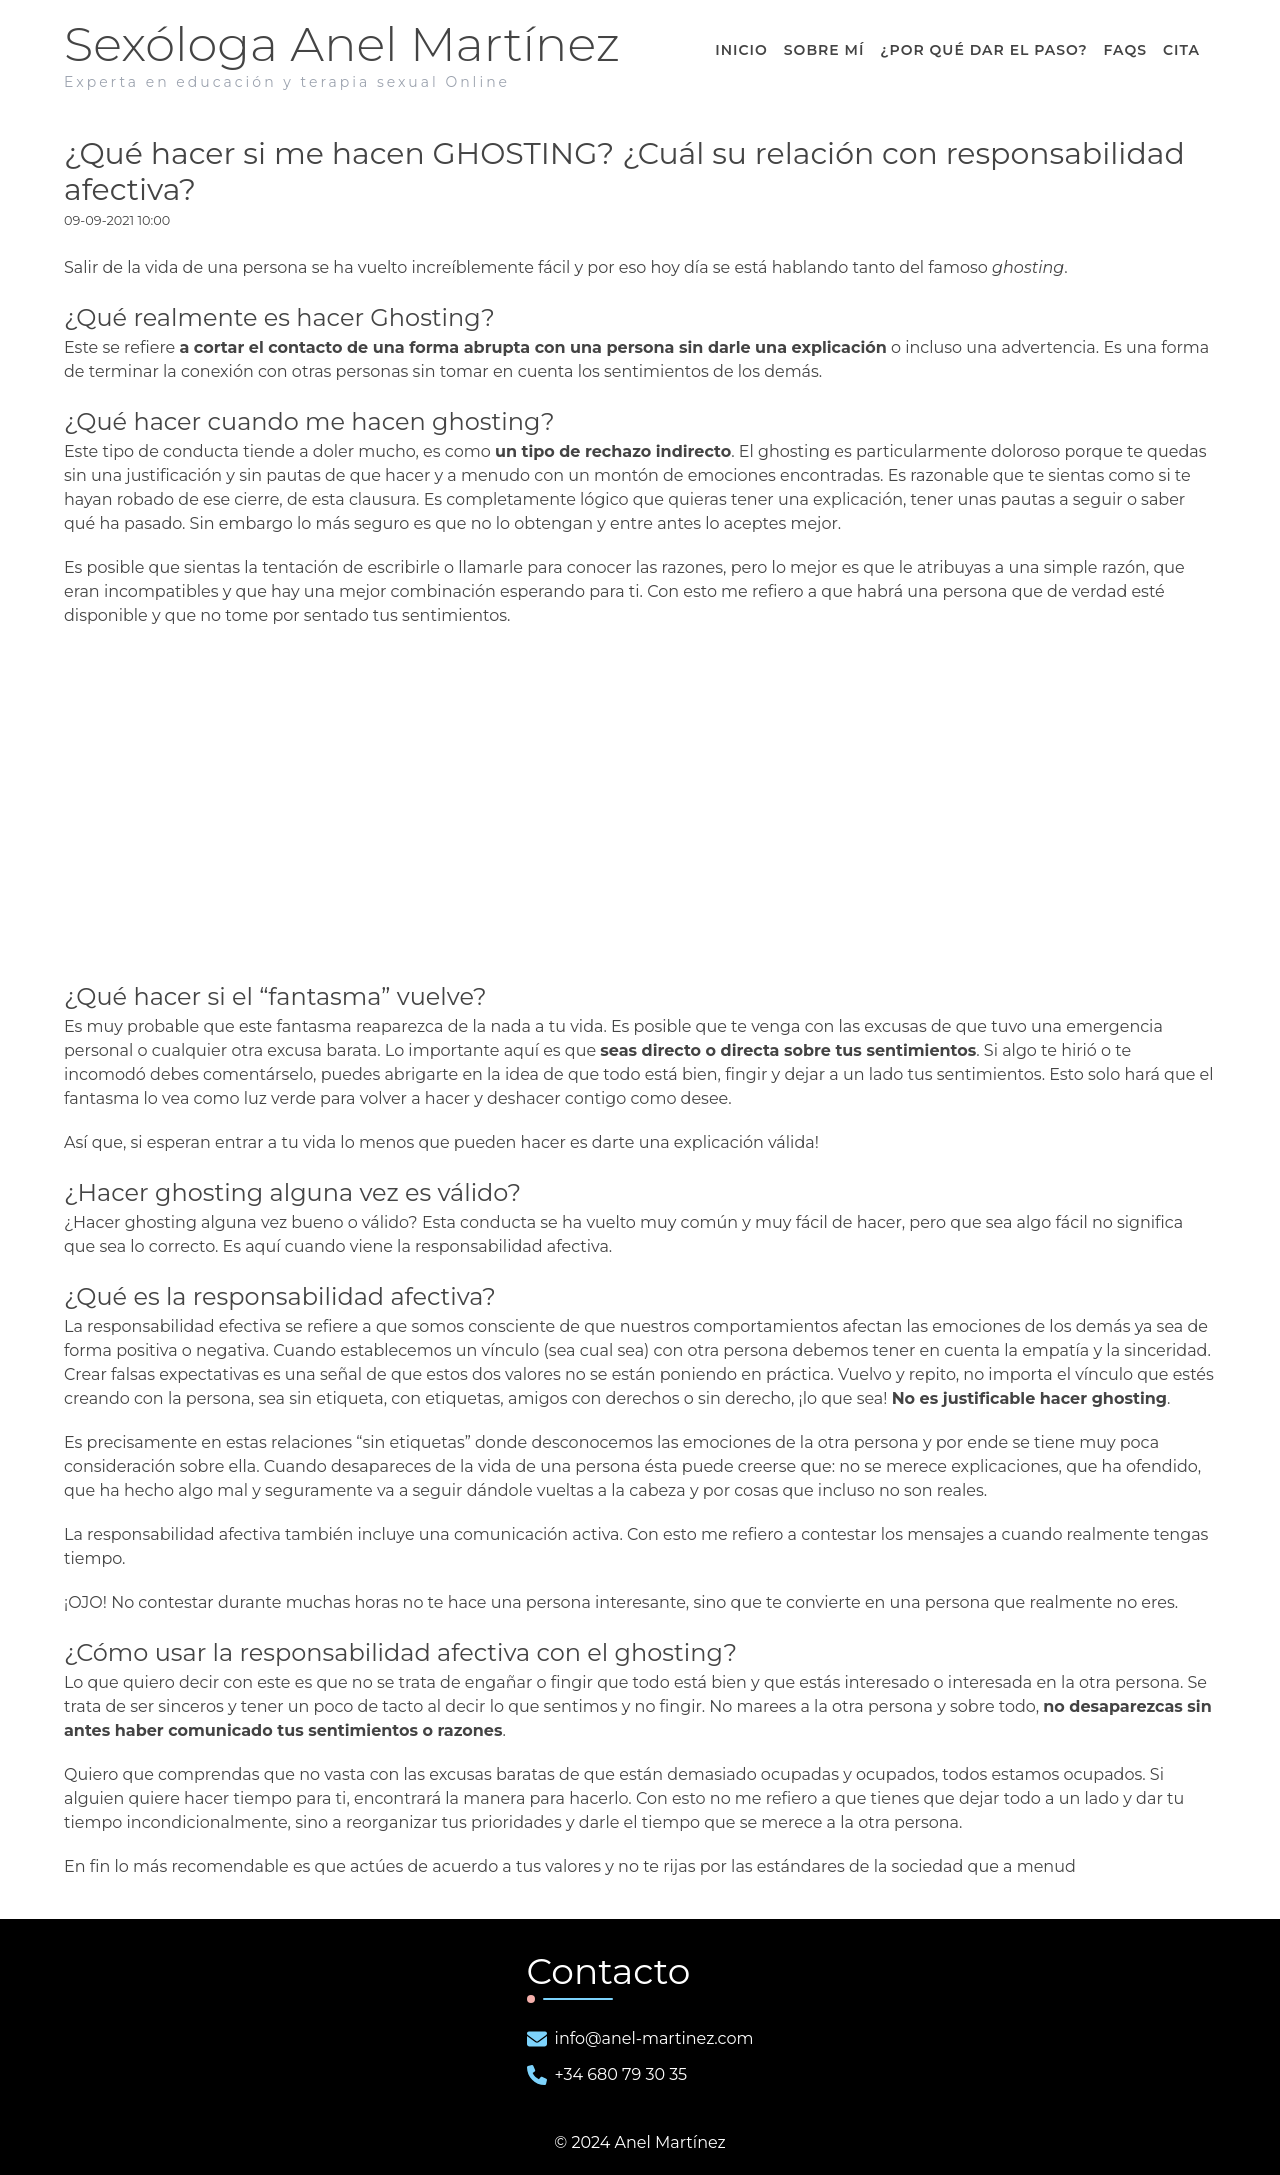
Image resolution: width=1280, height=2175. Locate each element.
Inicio (741, 50)
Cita (1181, 50)
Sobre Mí (824, 50)
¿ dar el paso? (983, 50)
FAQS (1125, 50)
